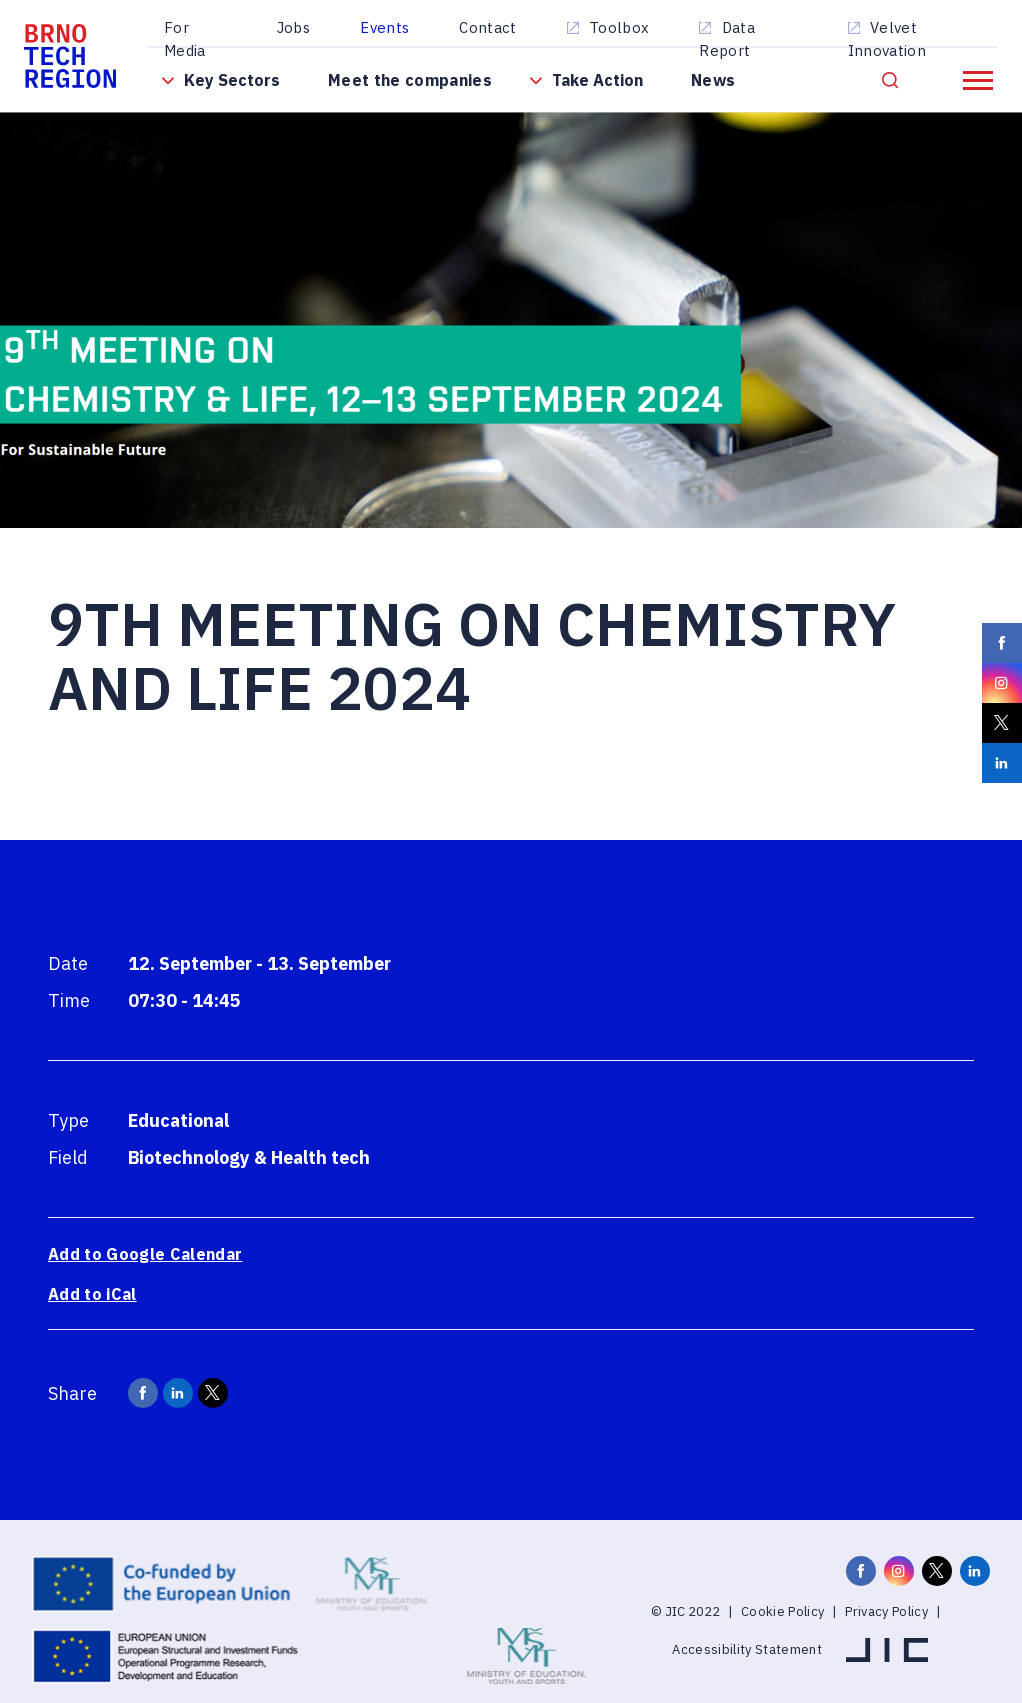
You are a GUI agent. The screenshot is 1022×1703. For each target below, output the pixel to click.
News (713, 80)
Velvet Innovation (887, 39)
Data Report (727, 39)
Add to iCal (92, 1294)
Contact (487, 27)
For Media (185, 39)
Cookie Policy (782, 1611)
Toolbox (619, 27)
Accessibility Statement (747, 1649)
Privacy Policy (886, 1611)
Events (384, 27)
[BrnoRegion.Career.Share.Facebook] (143, 1393)
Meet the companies (410, 80)
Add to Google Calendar (145, 1254)
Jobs (293, 27)
